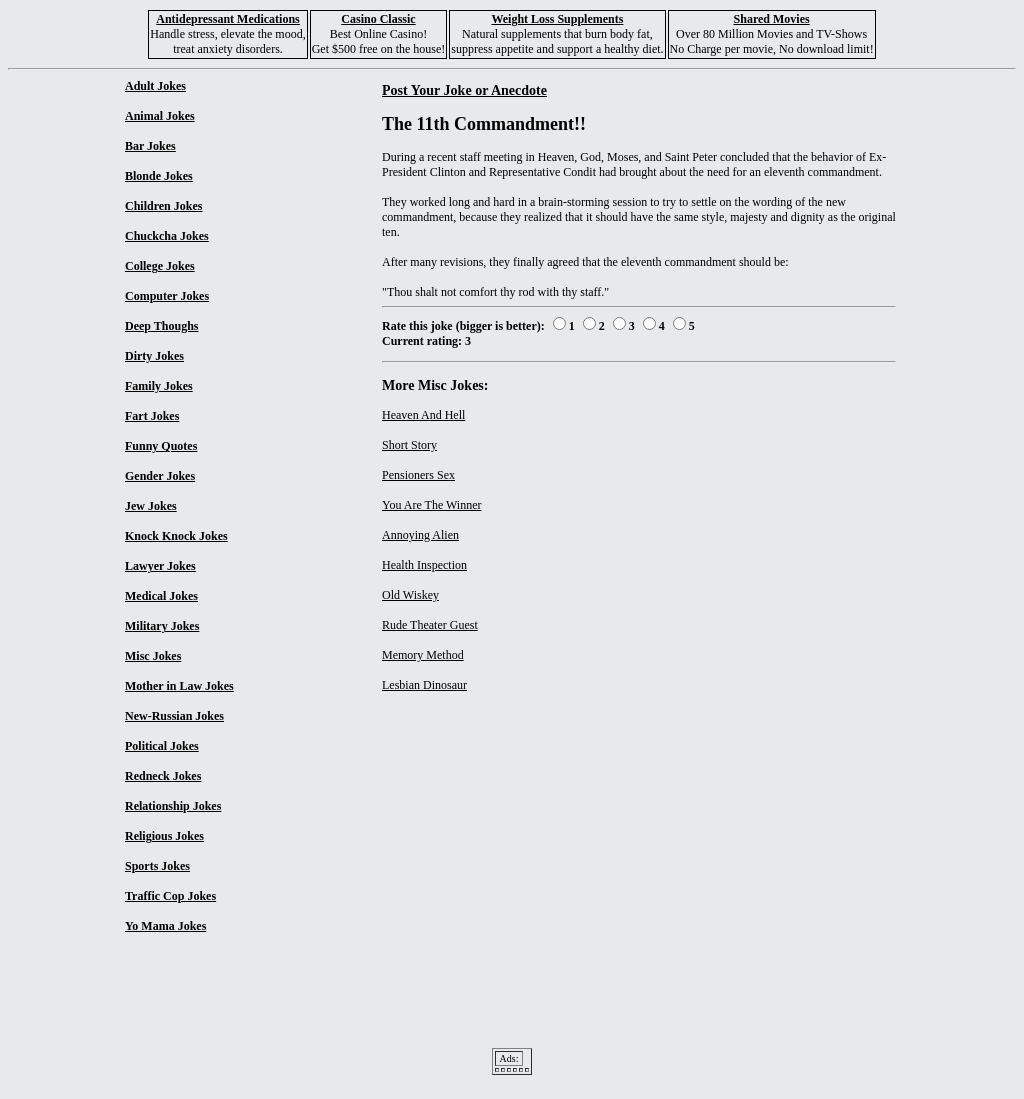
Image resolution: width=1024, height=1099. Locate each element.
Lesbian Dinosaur (424, 685)
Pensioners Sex (418, 475)
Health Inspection (424, 565)
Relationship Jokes (173, 806)
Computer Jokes (167, 296)
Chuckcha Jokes (167, 236)
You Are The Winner (432, 505)
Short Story (409, 445)
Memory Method (423, 655)
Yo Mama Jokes (165, 926)
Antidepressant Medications (227, 19)
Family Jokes (159, 386)
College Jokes (160, 266)
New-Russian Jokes (174, 716)
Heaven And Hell (423, 415)
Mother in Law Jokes (179, 686)
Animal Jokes (160, 116)
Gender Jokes (160, 476)
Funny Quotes (161, 446)
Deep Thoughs (161, 326)
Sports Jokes (157, 866)
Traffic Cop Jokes (170, 896)
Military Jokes (162, 626)
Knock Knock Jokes (176, 536)
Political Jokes (162, 746)
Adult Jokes (155, 86)
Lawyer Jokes (160, 566)
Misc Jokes (153, 656)
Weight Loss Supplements (557, 19)
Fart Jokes (152, 416)
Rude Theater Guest (430, 625)
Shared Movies (772, 19)
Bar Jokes (150, 146)
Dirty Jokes (154, 356)
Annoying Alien (420, 535)
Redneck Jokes (163, 776)
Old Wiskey (410, 595)
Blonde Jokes (159, 176)
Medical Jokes (161, 596)
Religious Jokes (164, 836)
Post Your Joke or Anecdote (464, 90)
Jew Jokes (151, 506)
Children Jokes (163, 206)
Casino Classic (378, 19)
